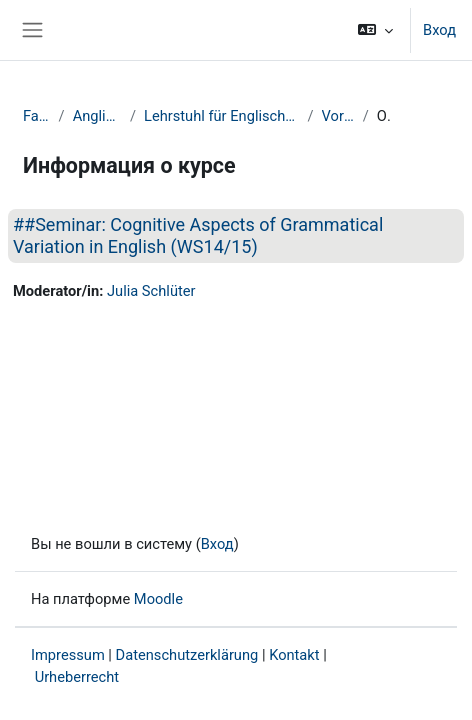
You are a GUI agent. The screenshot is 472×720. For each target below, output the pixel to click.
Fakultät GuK (37, 116)
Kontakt (294, 655)
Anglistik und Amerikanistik (97, 116)
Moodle (158, 599)
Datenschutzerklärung (187, 655)
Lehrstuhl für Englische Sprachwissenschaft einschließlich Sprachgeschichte (221, 116)
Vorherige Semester (338, 116)
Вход (439, 30)
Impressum (68, 655)
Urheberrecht (77, 677)
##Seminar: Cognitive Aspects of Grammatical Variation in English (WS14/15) (198, 235)
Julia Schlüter (151, 291)
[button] (375, 30)
